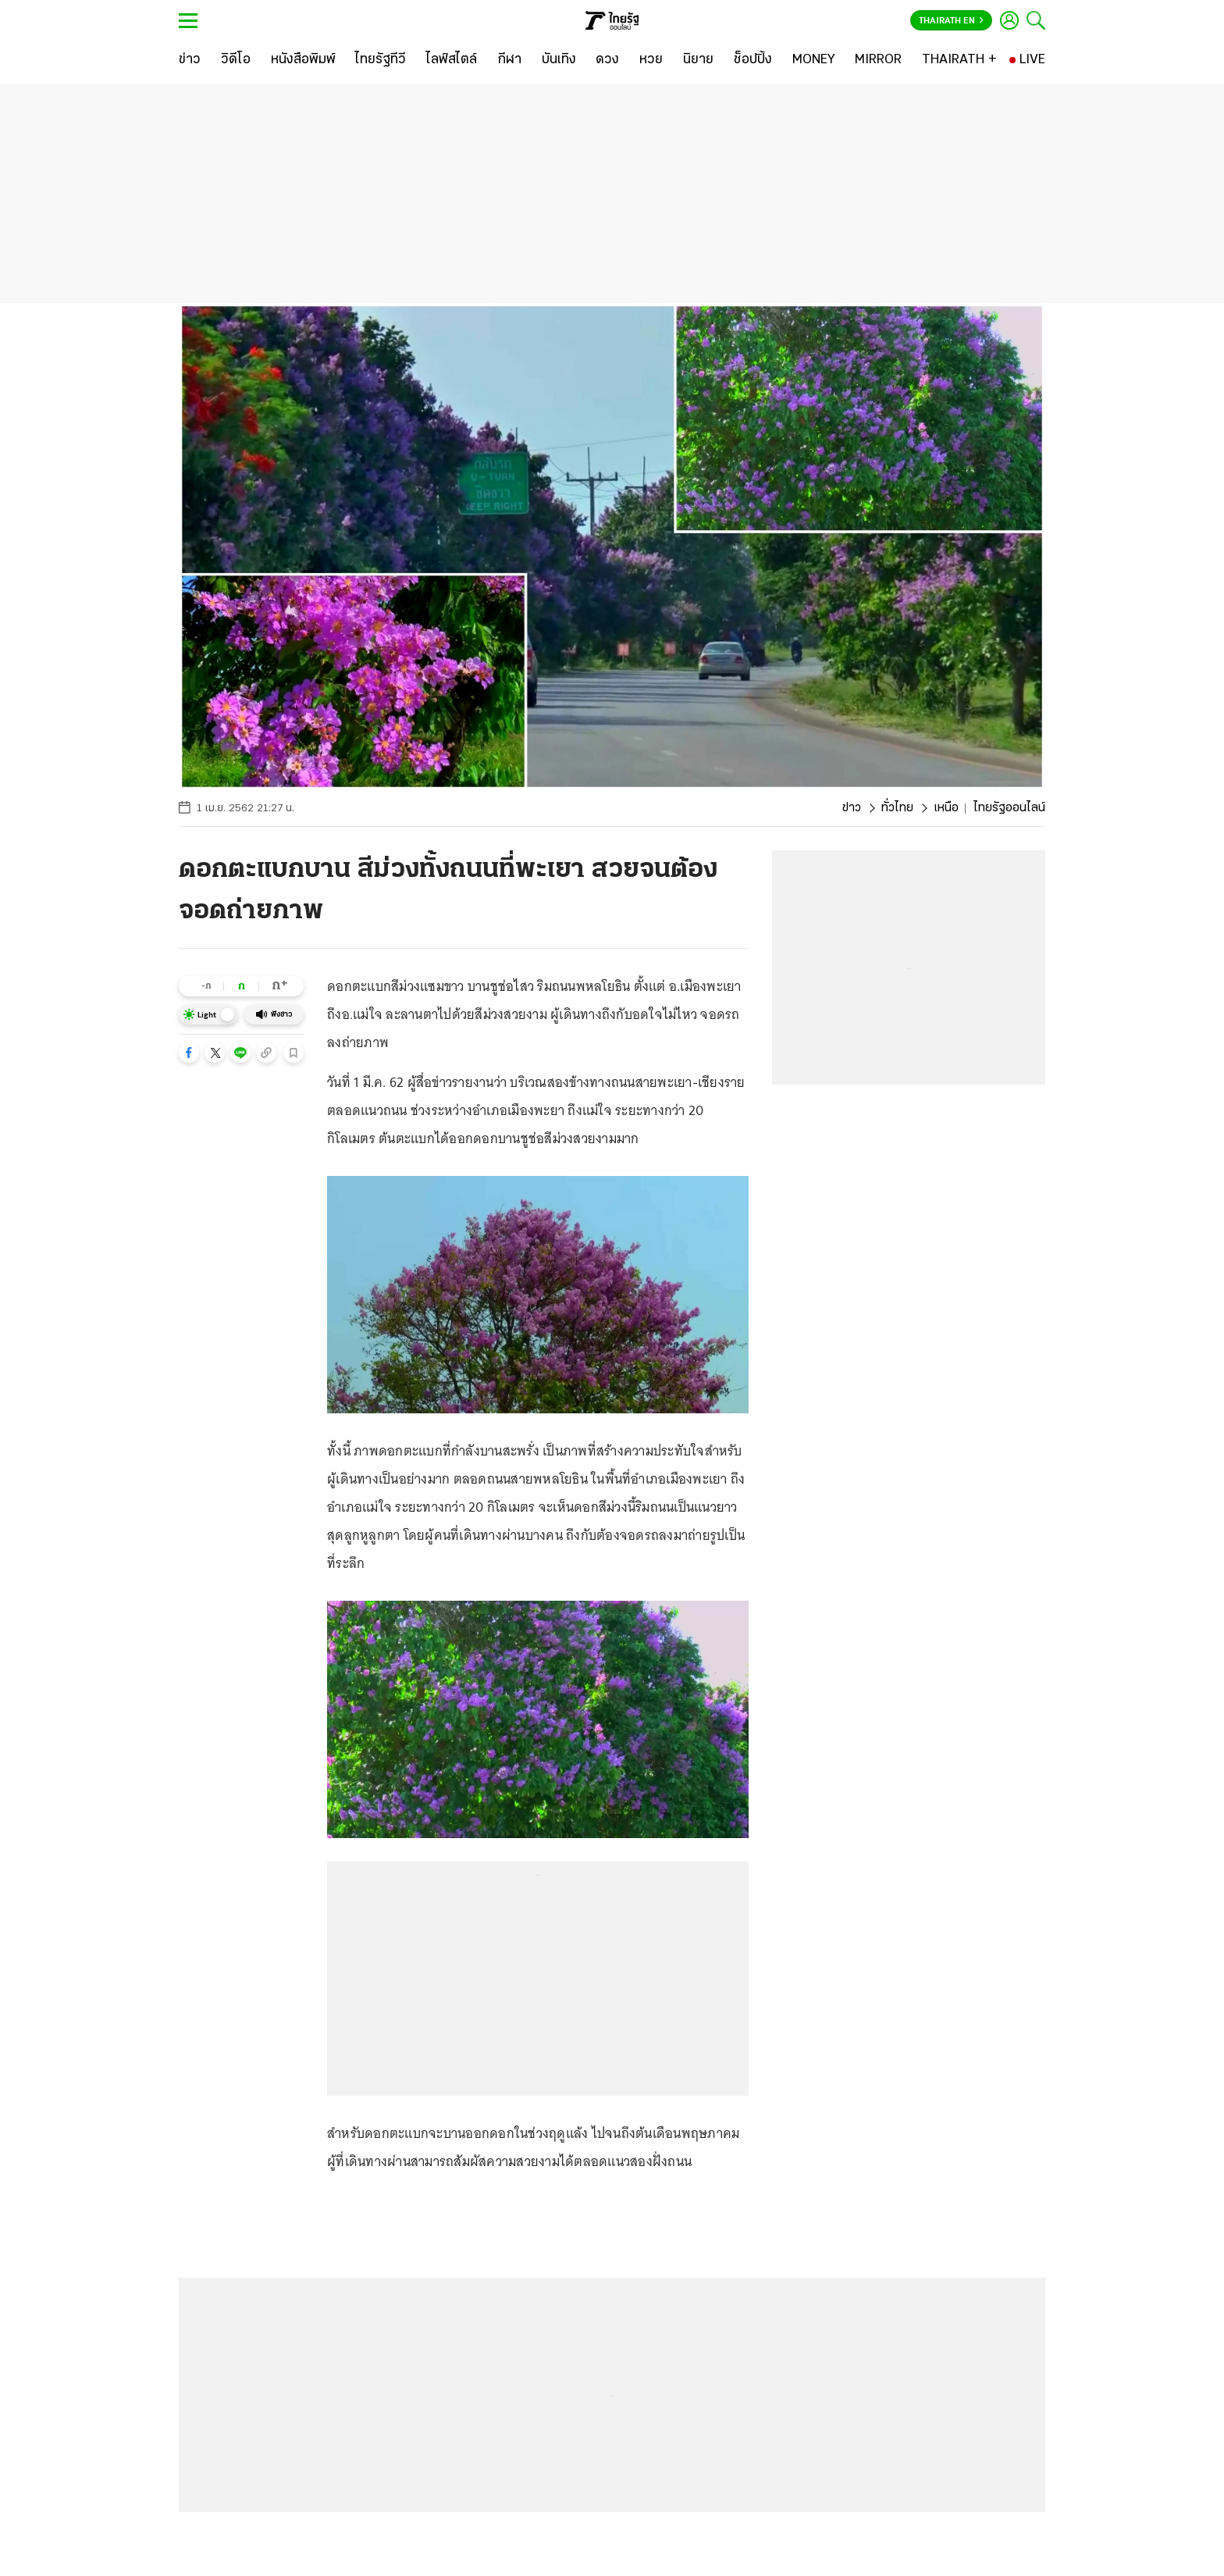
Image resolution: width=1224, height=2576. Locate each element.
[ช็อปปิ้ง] (753, 60)
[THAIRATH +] (959, 60)
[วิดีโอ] (236, 60)
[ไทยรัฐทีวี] (380, 60)
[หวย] (651, 60)
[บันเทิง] (559, 60)
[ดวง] (607, 60)
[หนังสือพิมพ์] (303, 60)
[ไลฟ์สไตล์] (451, 60)
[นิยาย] (698, 60)
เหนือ (946, 808)
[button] (189, 1052)
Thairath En (951, 21)
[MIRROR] (878, 60)
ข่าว (851, 808)
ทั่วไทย (897, 808)
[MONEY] (813, 60)
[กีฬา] (509, 60)
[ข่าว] (190, 60)
